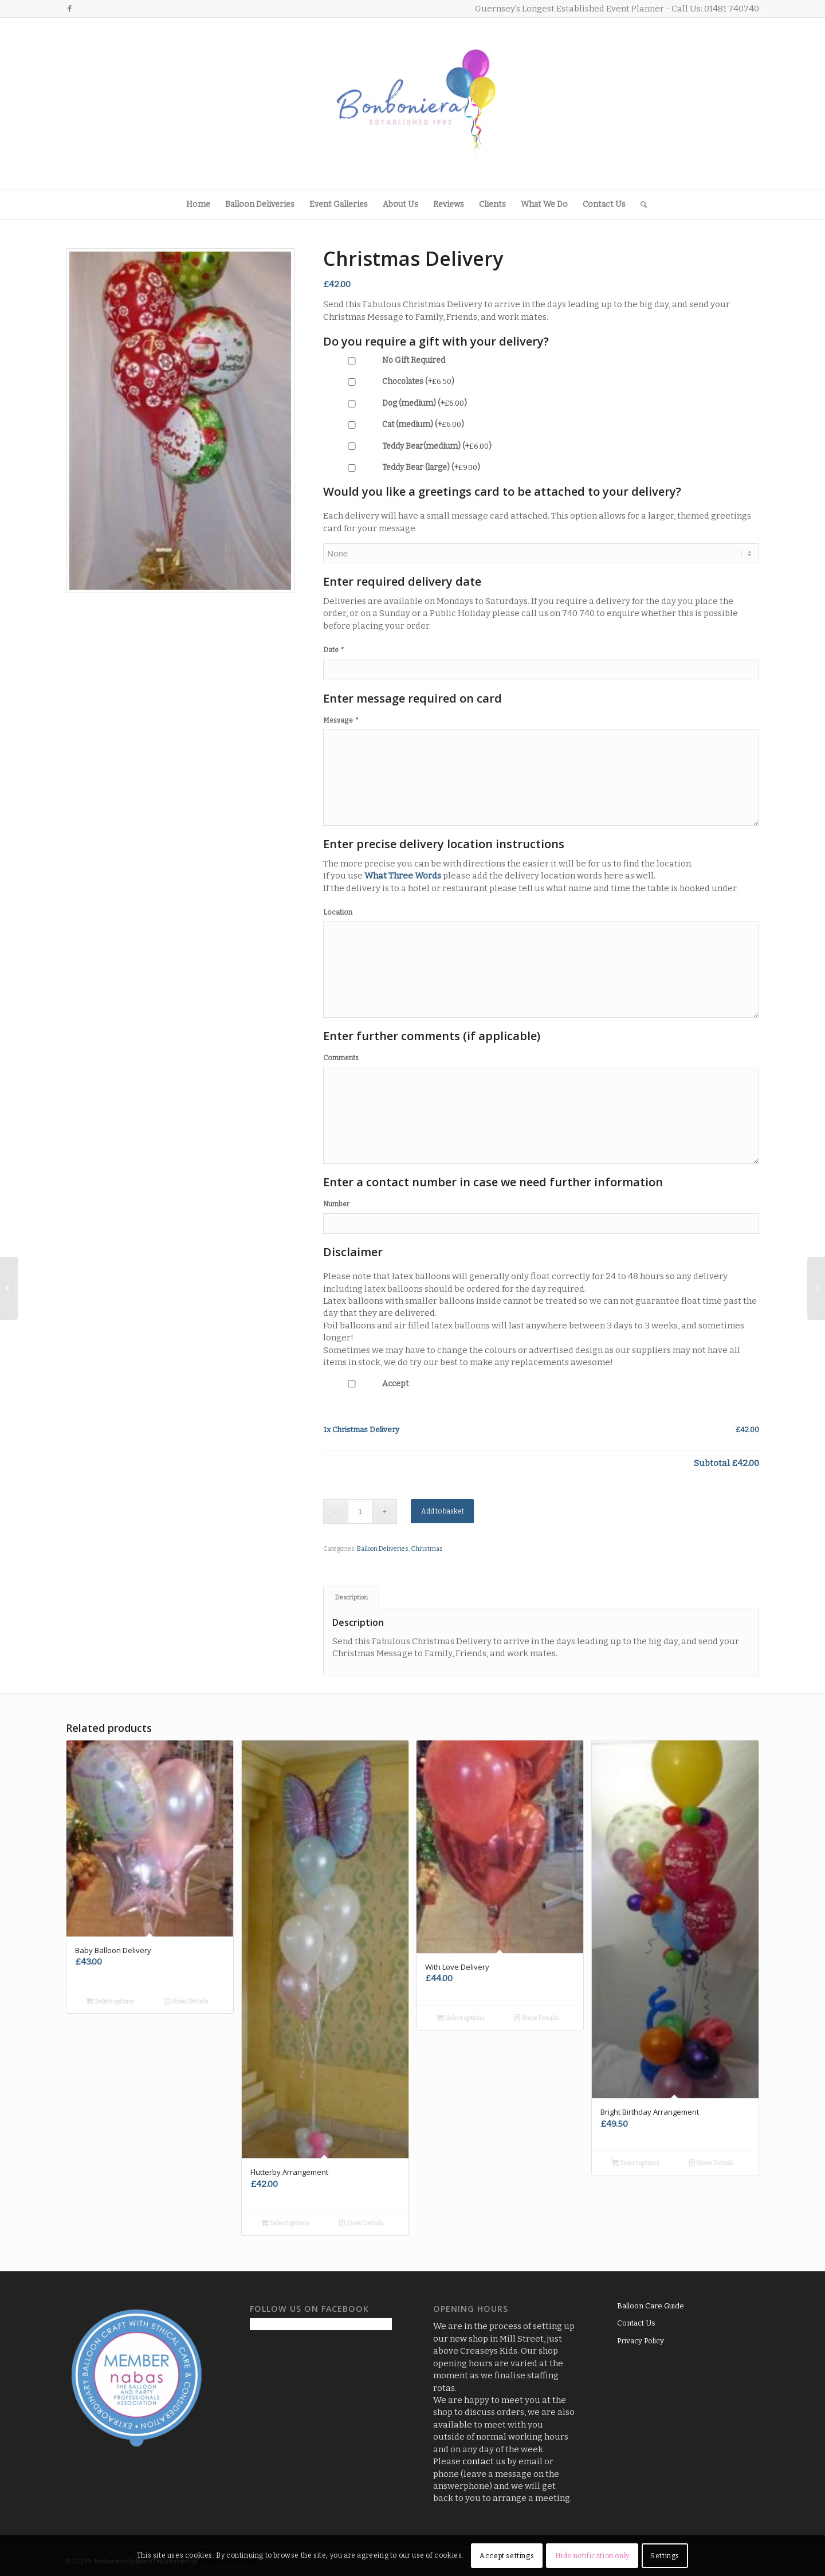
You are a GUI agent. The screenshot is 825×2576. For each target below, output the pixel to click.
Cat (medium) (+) (393, 424)
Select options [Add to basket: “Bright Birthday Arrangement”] (635, 2163)
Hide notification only (592, 2556)
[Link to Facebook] (69, 8)
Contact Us (636, 2323)
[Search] (640, 204)
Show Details (186, 2001)
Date (333, 650)
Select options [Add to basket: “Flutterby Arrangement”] (285, 2223)
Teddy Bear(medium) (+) (407, 446)
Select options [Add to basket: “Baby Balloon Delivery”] (110, 2001)
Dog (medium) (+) (395, 403)
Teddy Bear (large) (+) (401, 467)
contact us (483, 2461)
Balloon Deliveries (382, 1548)
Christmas (427, 1548)
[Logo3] (412, 104)
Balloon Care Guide (650, 2305)
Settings (664, 2556)
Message (341, 720)
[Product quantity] (360, 1511)
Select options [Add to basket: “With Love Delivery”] (461, 2018)
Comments (341, 1058)
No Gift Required (384, 360)
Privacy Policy (640, 2340)
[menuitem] (198, 204)
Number (336, 1204)
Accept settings (507, 2556)
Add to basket (442, 1511)
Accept (365, 1384)
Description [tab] (351, 1597)
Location (337, 912)
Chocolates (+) (388, 381)
